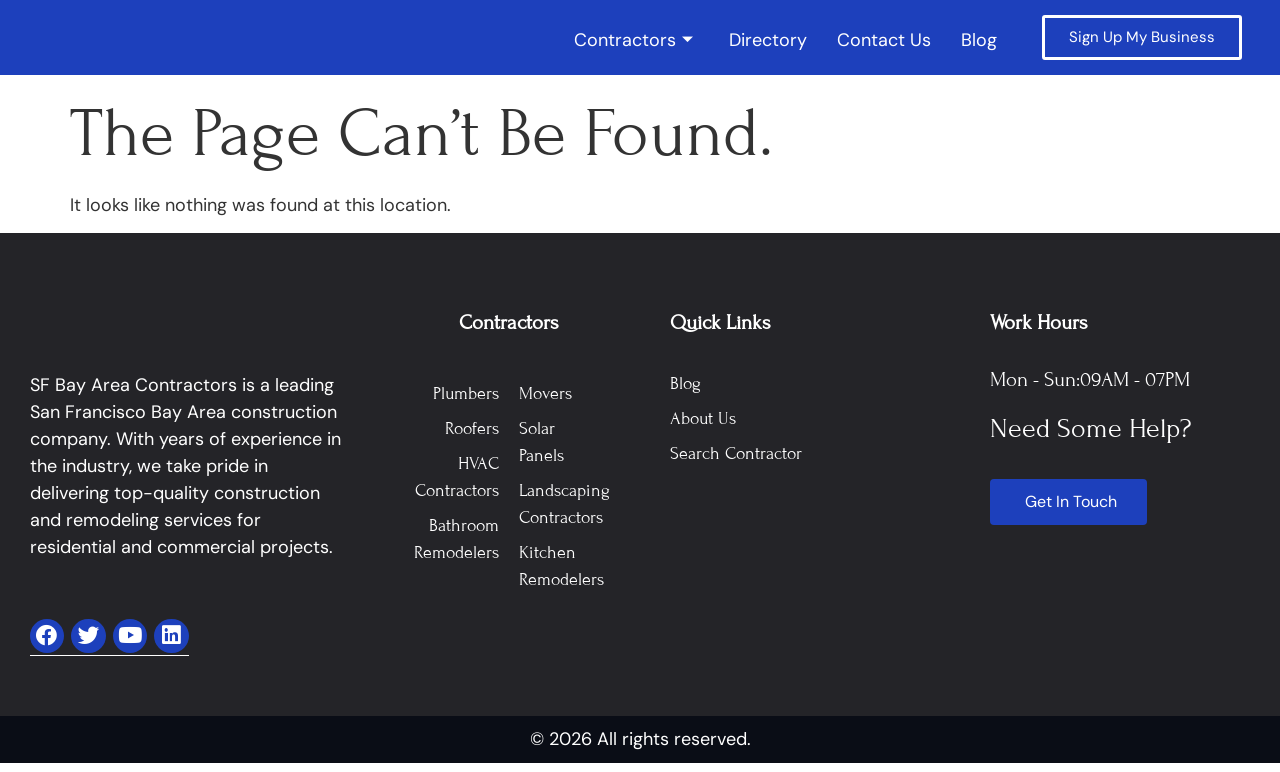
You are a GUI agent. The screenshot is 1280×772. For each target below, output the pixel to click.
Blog (979, 41)
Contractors (633, 41)
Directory (768, 41)
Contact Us (884, 41)
